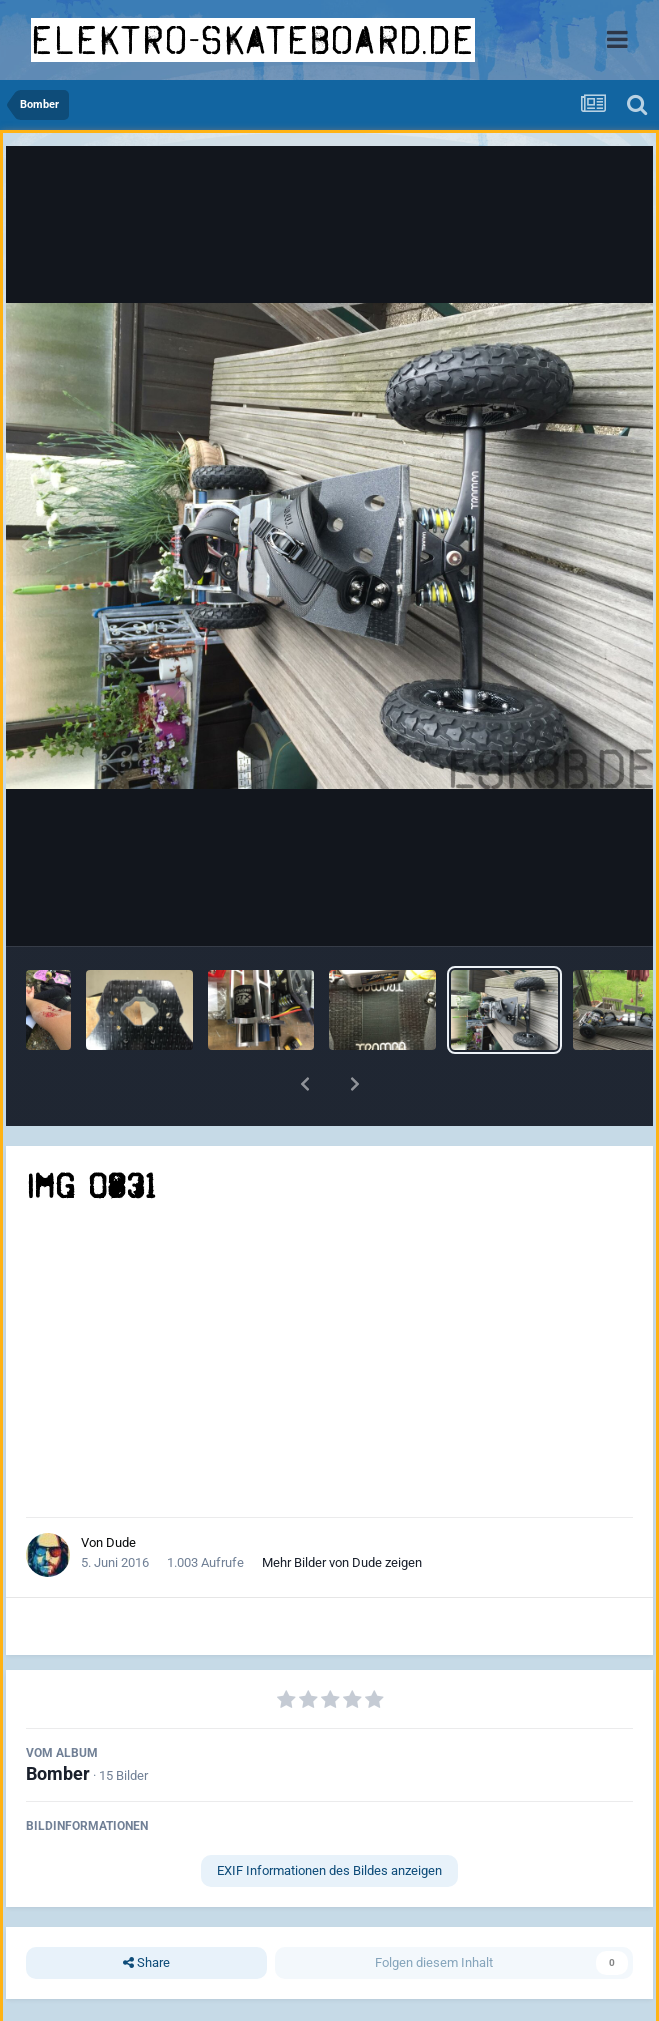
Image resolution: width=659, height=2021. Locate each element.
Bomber (58, 1773)
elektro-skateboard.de (253, 40)
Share (146, 1963)
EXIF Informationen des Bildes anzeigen (329, 1870)
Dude (121, 1542)
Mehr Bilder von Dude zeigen (342, 1562)
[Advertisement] (330, 1362)
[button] (305, 1084)
